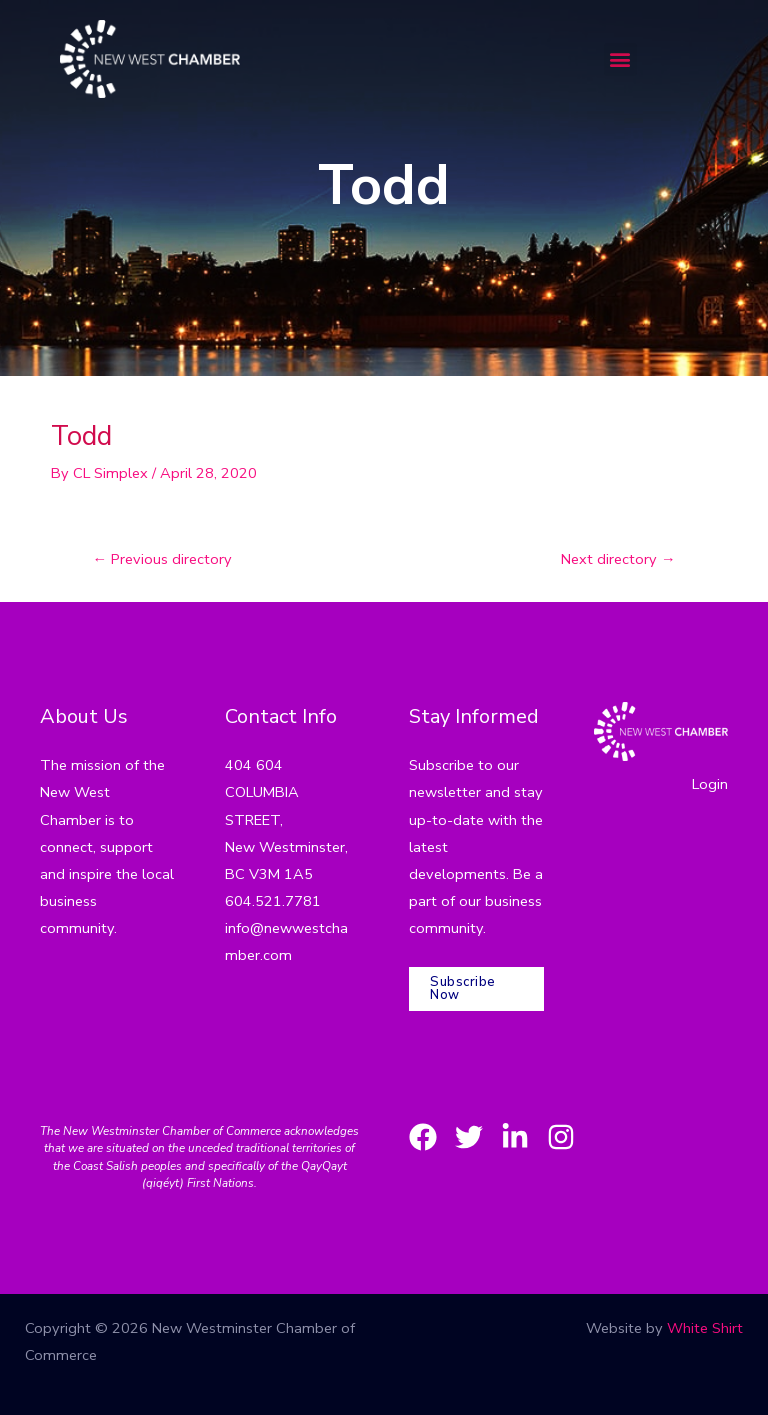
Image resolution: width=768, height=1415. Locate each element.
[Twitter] (469, 1137)
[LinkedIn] (515, 1137)
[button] (620, 59)
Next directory (618, 559)
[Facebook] (423, 1137)
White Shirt (705, 1328)
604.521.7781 (273, 901)
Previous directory (163, 559)
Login (710, 784)
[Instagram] (561, 1137)
